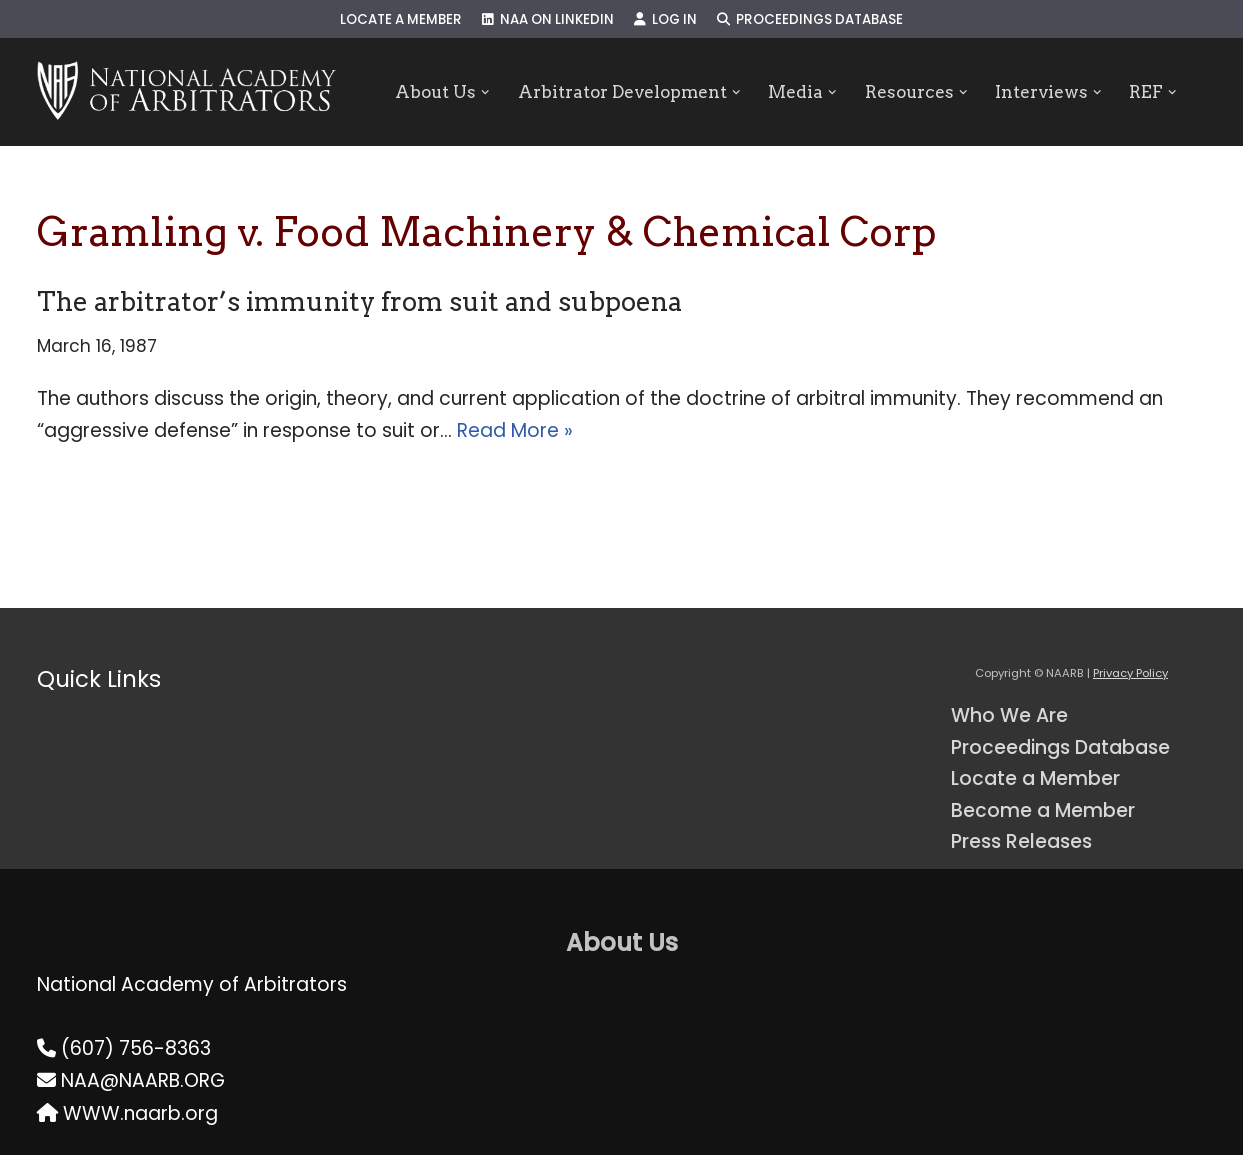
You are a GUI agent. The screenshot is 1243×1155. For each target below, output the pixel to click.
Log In (665, 19)
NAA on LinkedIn (548, 19)
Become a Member (1043, 810)
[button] (485, 92)
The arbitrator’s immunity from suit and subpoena (359, 301)
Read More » (515, 430)
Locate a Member (401, 19)
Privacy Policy (1130, 673)
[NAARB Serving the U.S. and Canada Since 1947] (186, 92)
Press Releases (1021, 841)
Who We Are (1009, 715)
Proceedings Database (810, 19)
